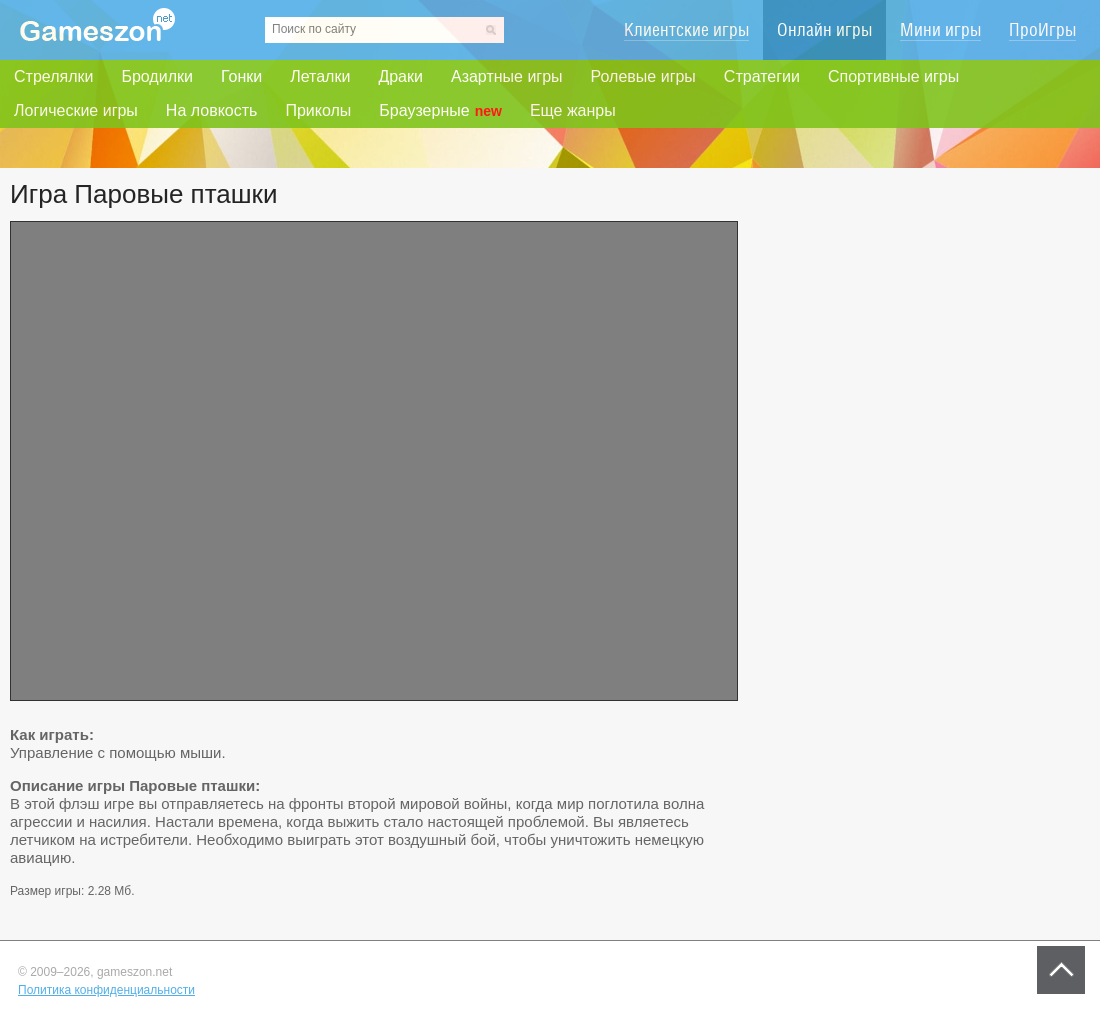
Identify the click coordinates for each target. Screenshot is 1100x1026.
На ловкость (212, 110)
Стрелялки (53, 76)
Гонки (241, 76)
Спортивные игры (893, 76)
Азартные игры (507, 76)
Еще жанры (573, 110)
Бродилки (157, 76)
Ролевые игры (643, 76)
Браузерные (440, 111)
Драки (400, 76)
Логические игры (76, 110)
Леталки (320, 76)
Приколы (318, 110)
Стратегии (762, 76)
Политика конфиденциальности (106, 990)
